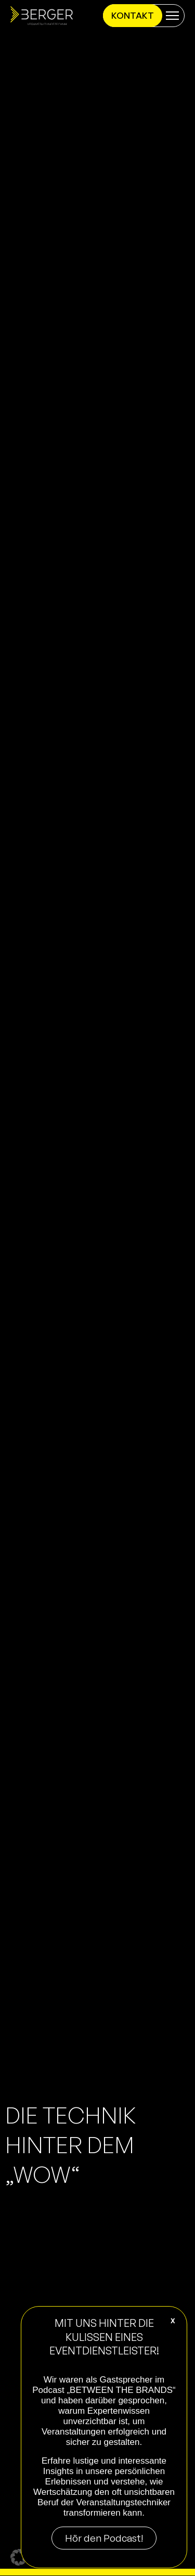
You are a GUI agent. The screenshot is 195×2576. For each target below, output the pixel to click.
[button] (18, 2557)
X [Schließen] (173, 2321)
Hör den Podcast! (104, 2538)
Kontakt (132, 15)
